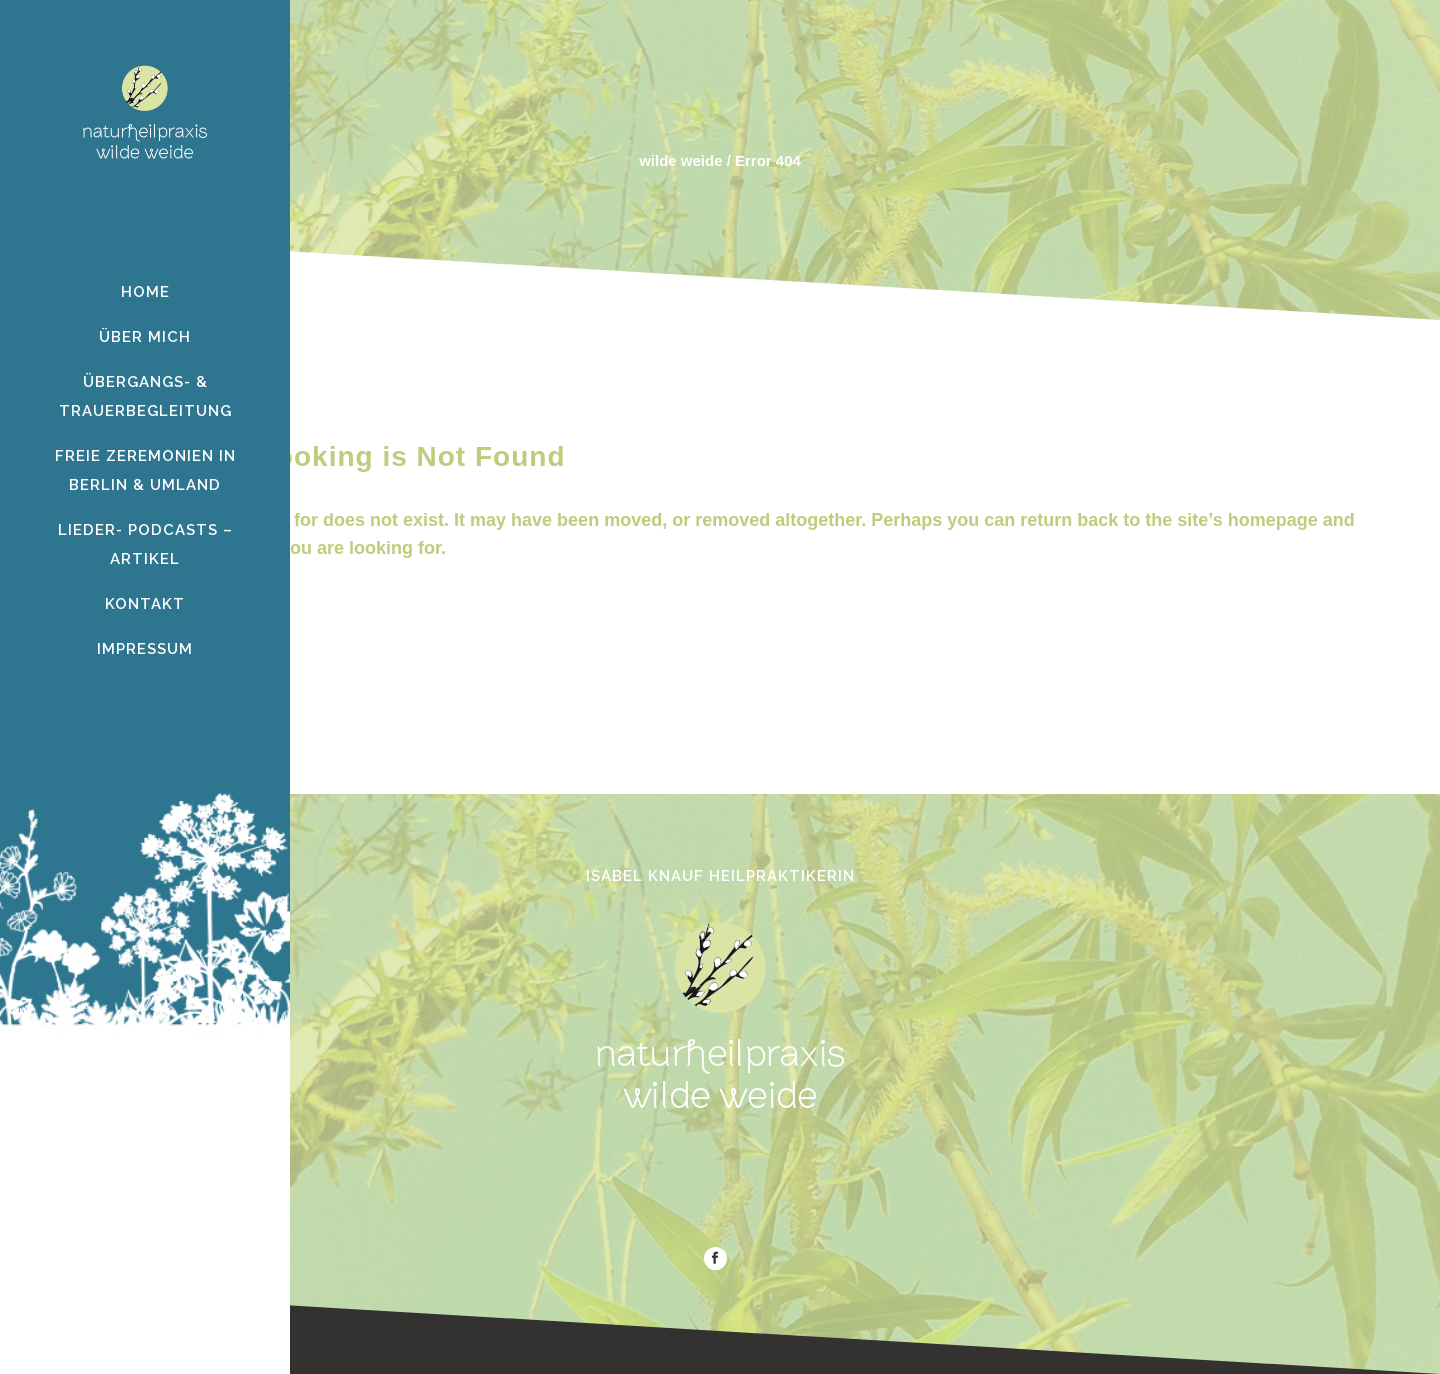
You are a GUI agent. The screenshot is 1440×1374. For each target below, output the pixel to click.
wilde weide (680, 160)
